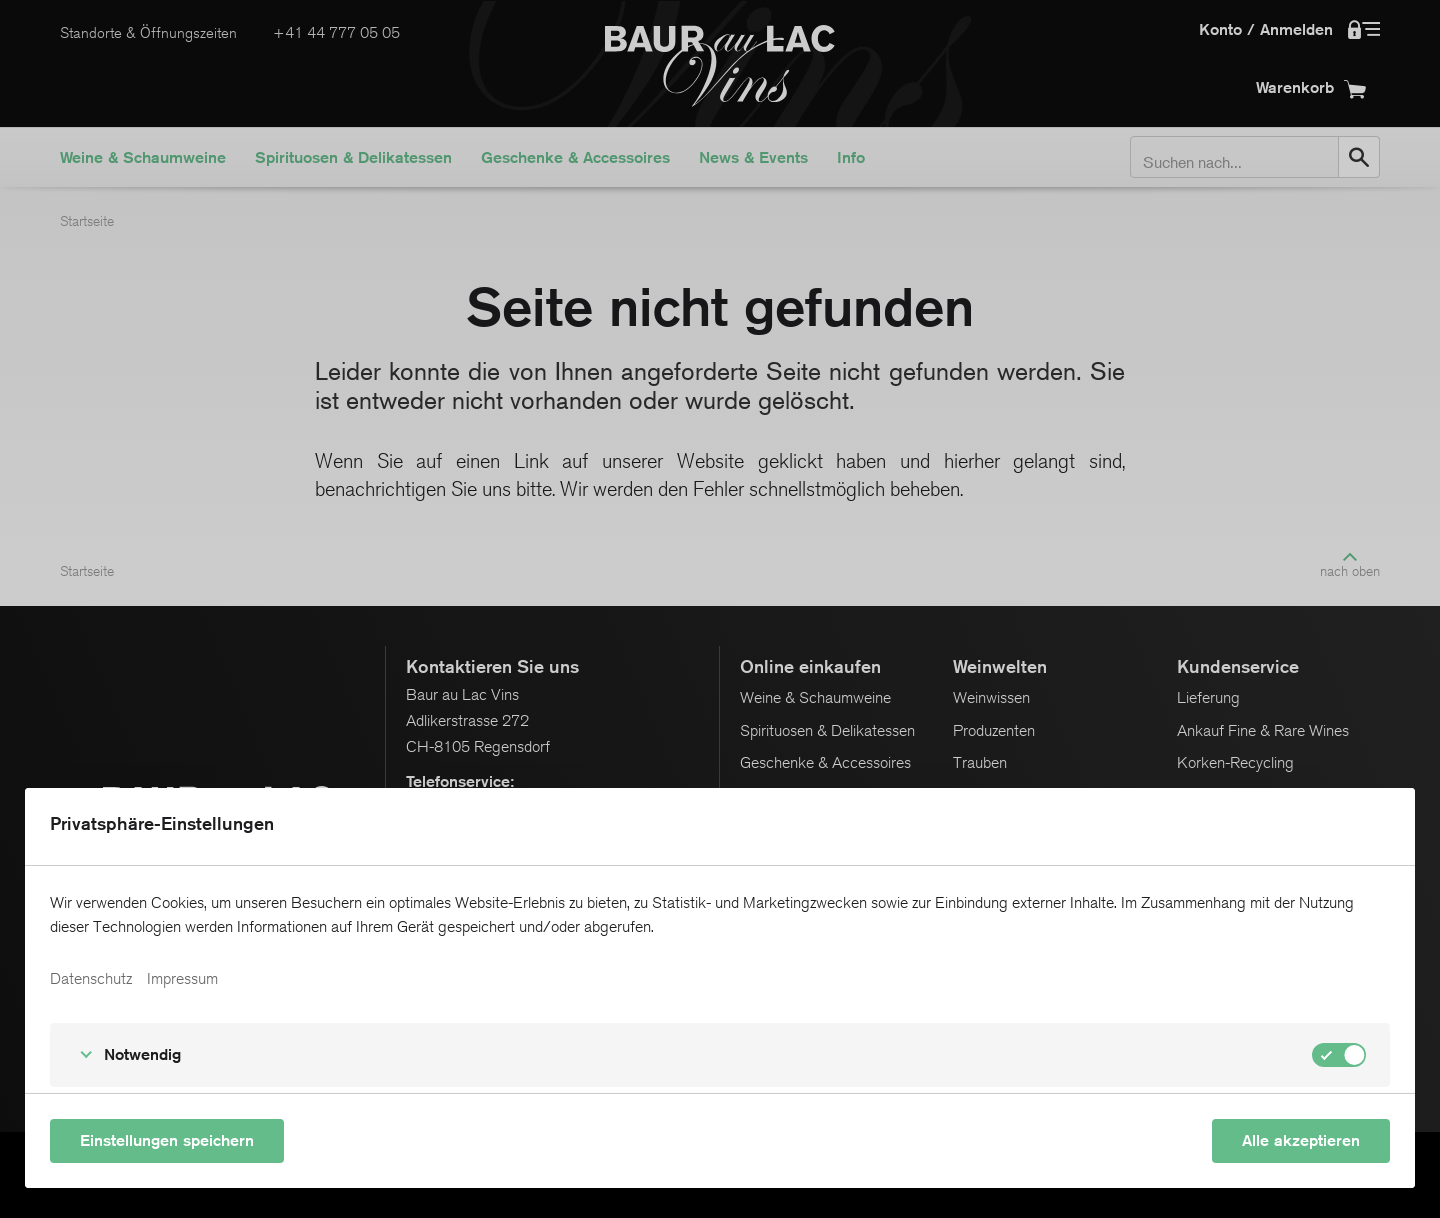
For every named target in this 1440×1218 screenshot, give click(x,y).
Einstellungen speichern (167, 1140)
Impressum (182, 979)
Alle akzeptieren (1301, 1140)
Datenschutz (91, 979)
